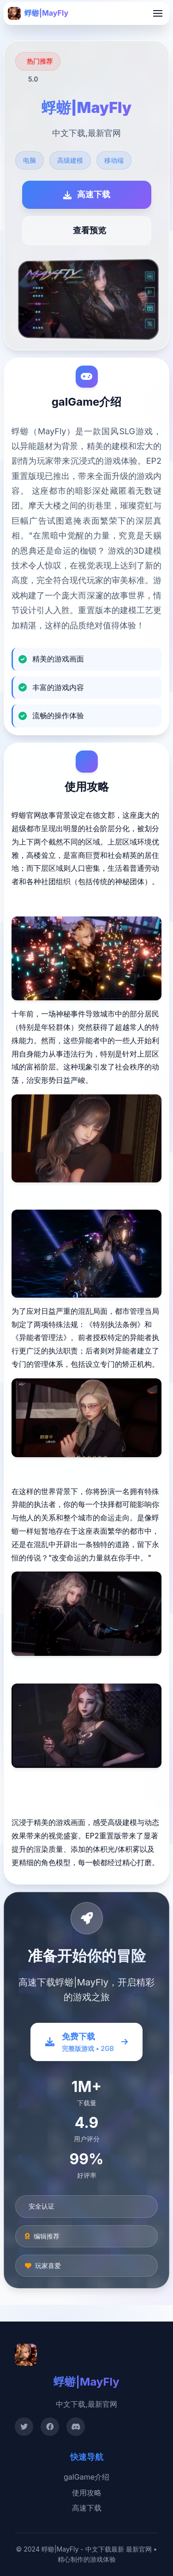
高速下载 (86, 2507)
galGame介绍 (86, 2476)
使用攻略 (86, 2492)
